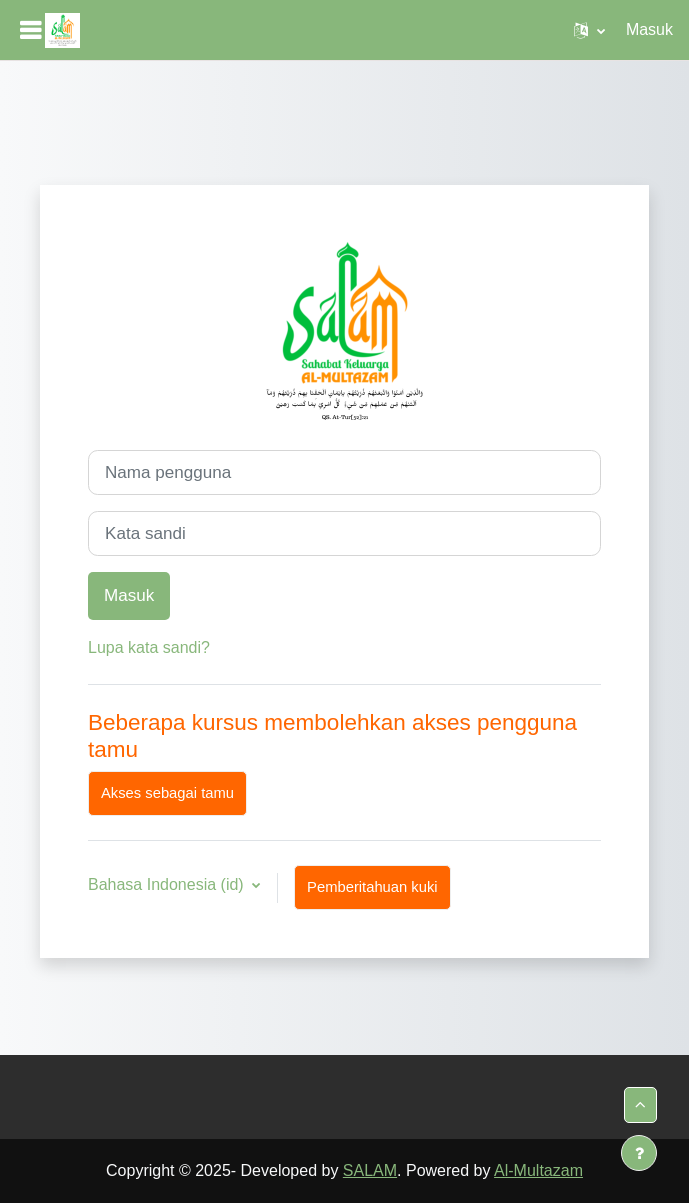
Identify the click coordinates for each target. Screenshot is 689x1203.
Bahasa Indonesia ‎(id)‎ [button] (168, 884)
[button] (589, 30)
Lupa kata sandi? (149, 647)
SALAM (370, 1170)
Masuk (649, 29)
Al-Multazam (538, 1170)
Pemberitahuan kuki (372, 887)
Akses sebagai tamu (167, 793)
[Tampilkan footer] (639, 1153)
